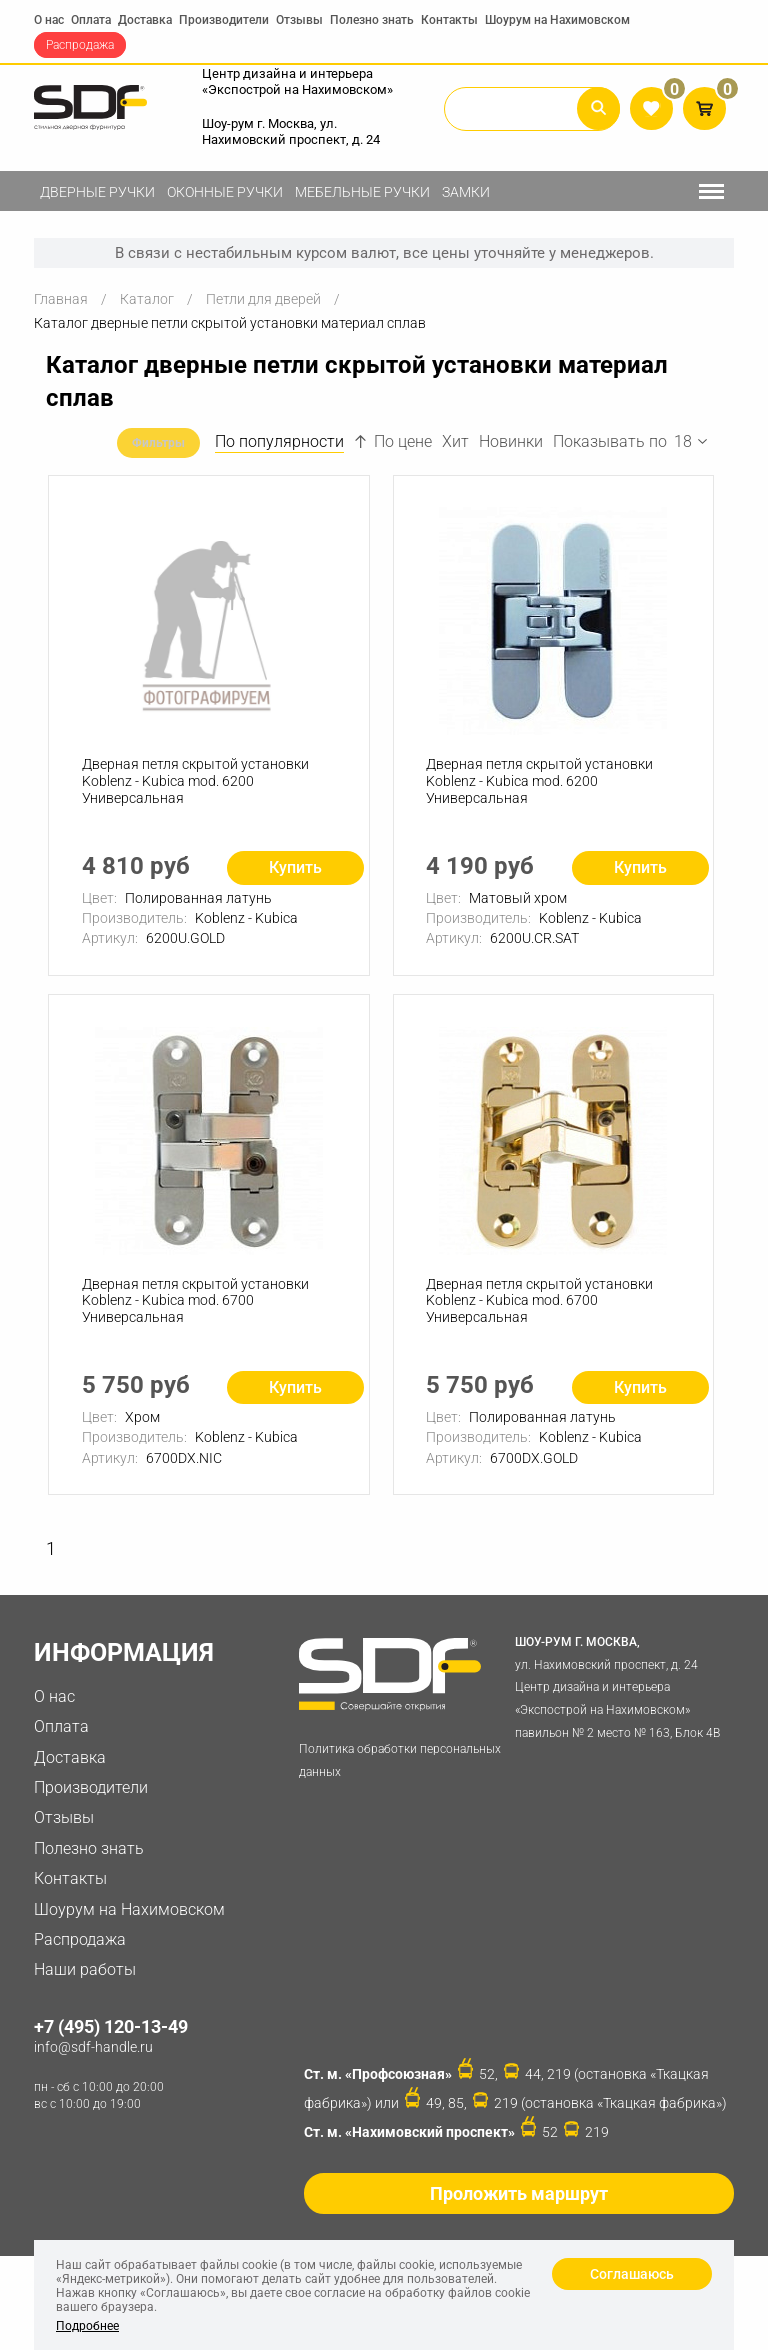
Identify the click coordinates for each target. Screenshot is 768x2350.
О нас (49, 20)
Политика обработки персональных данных (400, 1768)
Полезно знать (372, 20)
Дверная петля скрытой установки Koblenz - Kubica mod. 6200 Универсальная (196, 784)
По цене (393, 441)
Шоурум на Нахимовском (557, 20)
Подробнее (87, 2326)
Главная (61, 299)
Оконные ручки (225, 192)
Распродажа (80, 45)
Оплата (91, 20)
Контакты (449, 20)
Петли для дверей (263, 299)
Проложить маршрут (519, 2201)
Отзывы (299, 20)
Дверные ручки (97, 192)
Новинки (511, 441)
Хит (455, 441)
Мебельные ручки (362, 192)
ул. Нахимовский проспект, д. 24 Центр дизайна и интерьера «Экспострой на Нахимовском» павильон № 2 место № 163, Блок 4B (620, 1693)
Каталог (147, 299)
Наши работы (85, 1978)
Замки (466, 192)
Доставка (145, 20)
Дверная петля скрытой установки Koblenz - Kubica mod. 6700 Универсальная (196, 1307)
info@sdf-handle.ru (93, 2056)
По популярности (279, 441)
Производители (224, 20)
